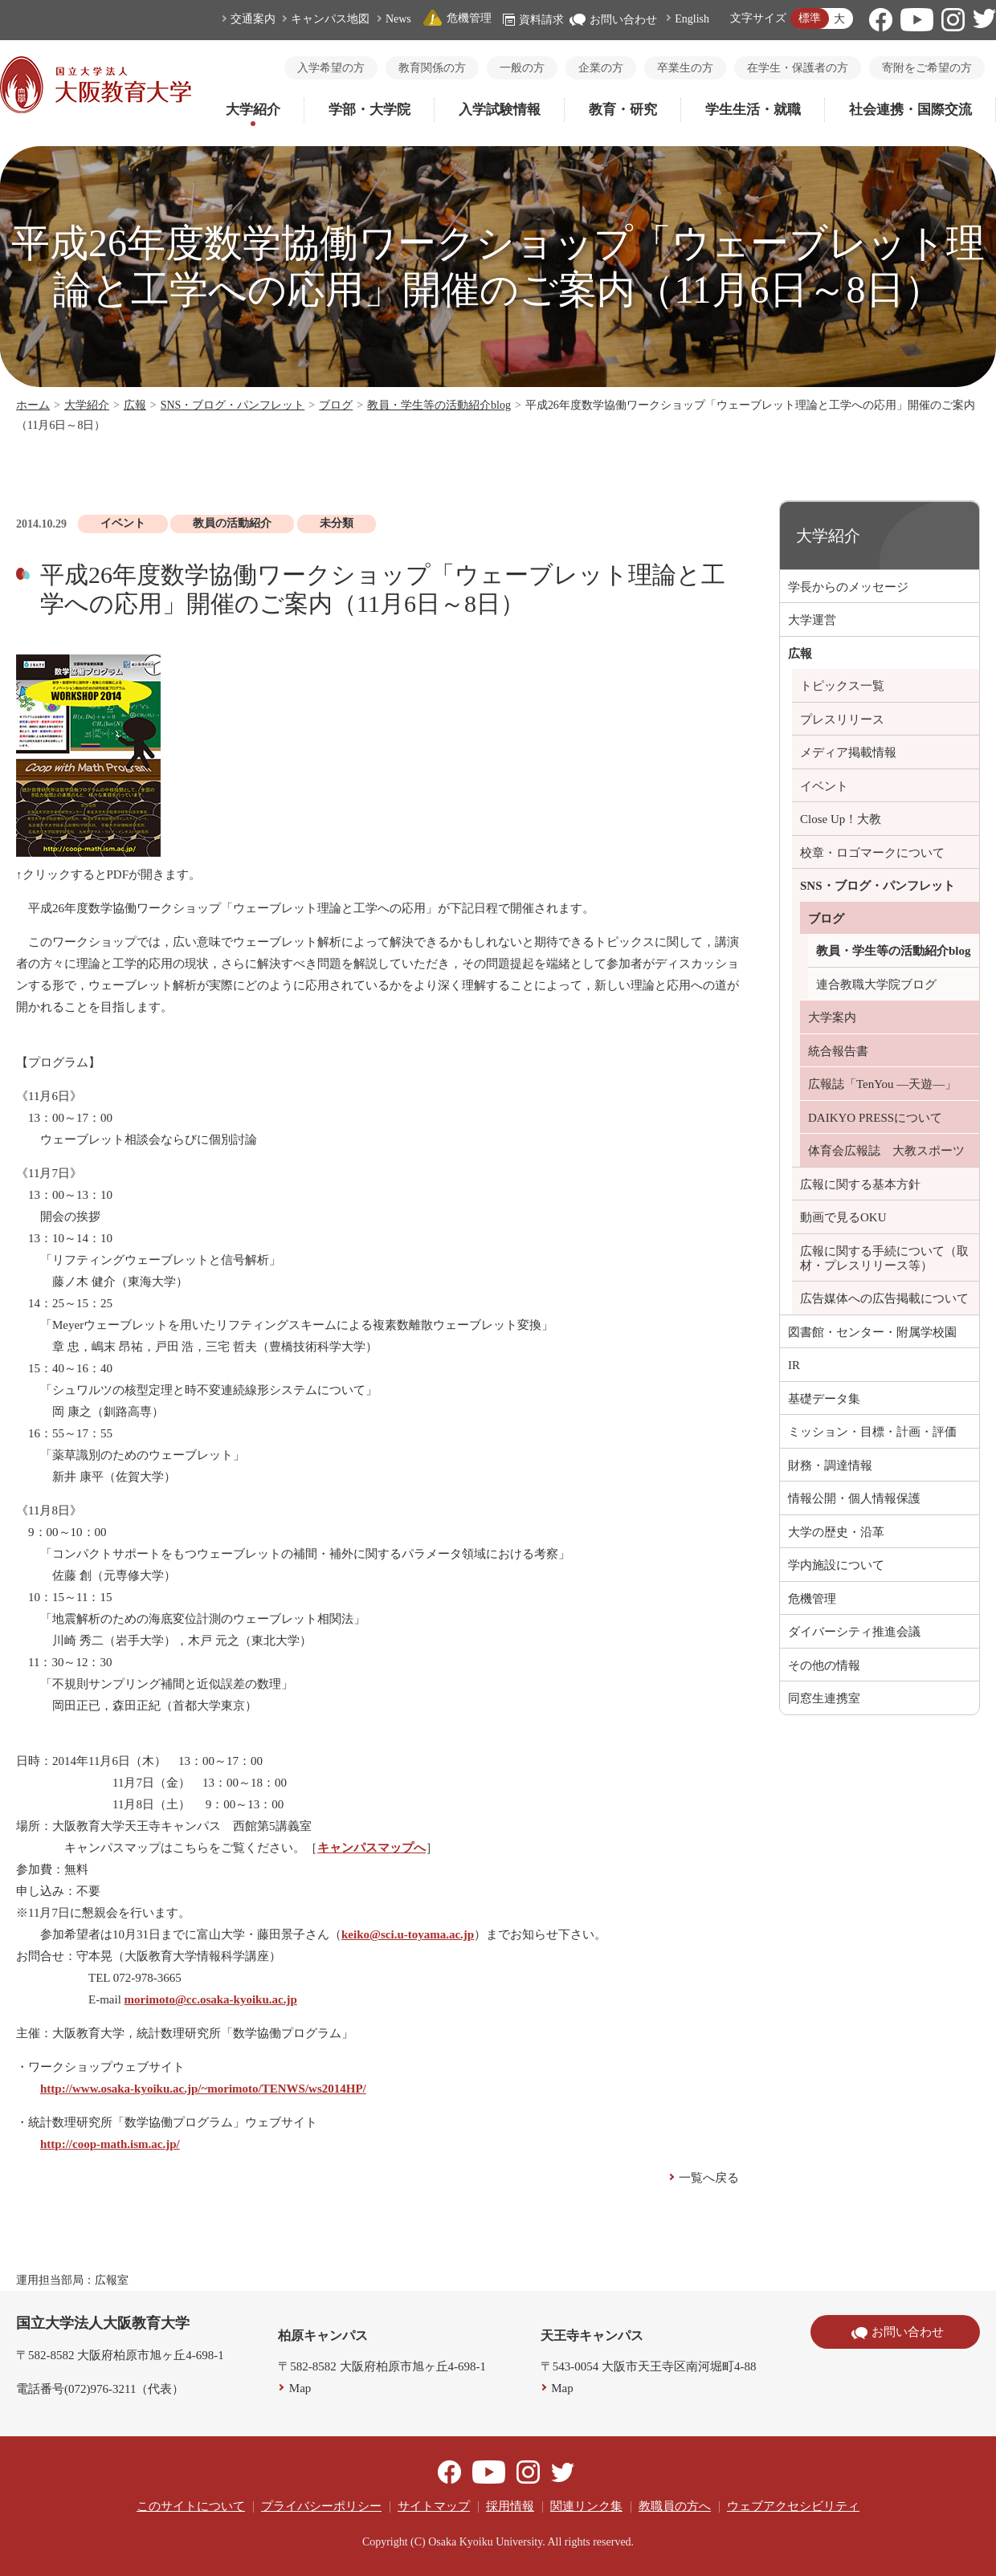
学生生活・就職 (753, 109)
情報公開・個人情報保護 (854, 1498)
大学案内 (832, 1017)
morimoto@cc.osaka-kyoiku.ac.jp (210, 1999)
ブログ (336, 405)
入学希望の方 (331, 68)
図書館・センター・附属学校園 (872, 1332)
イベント (824, 786)
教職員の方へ (675, 2506)
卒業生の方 (685, 68)
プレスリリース (842, 719)
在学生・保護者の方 (797, 68)
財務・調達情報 (830, 1465)
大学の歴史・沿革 (836, 1532)
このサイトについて (191, 2506)
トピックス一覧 (842, 685)
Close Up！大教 (840, 819)
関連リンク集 (586, 2506)
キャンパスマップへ (371, 1847)
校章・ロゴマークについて (872, 852)
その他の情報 (824, 1665)
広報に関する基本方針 (860, 1184)
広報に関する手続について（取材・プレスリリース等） (884, 1258)
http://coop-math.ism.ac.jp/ (110, 2144)
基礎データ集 (824, 1398)
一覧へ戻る (709, 2177)
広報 (135, 405)
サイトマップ (434, 2506)
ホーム (33, 405)
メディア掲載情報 (848, 752)
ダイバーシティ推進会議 (854, 1631)
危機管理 (457, 18)
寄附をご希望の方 (927, 68)
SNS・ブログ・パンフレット (233, 405)
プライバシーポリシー (321, 2506)
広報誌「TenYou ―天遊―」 (882, 1084)
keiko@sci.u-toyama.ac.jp (407, 1934)
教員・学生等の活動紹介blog (439, 405)
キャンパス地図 (330, 19)
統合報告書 (838, 1051)
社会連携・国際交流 (910, 109)
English (692, 19)
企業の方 (600, 68)
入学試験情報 (500, 109)
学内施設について (836, 1565)
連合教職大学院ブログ (876, 984)
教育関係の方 (432, 68)
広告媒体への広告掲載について (884, 1298)
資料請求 (533, 20)
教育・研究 (623, 109)
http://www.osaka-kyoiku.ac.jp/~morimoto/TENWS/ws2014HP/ (203, 2088)
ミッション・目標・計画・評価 (872, 1431)
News (398, 19)
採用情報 (510, 2506)
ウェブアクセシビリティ (793, 2506)
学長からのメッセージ (848, 587)
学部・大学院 (369, 109)
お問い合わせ (613, 20)
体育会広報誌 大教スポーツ (886, 1150)
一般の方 (522, 68)
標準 (809, 18)
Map (300, 2388)
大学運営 (812, 619)
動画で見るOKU (843, 1217)
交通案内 (253, 19)
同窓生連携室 (824, 1698)
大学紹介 (253, 109)
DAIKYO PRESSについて (875, 1117)
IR (794, 1365)
